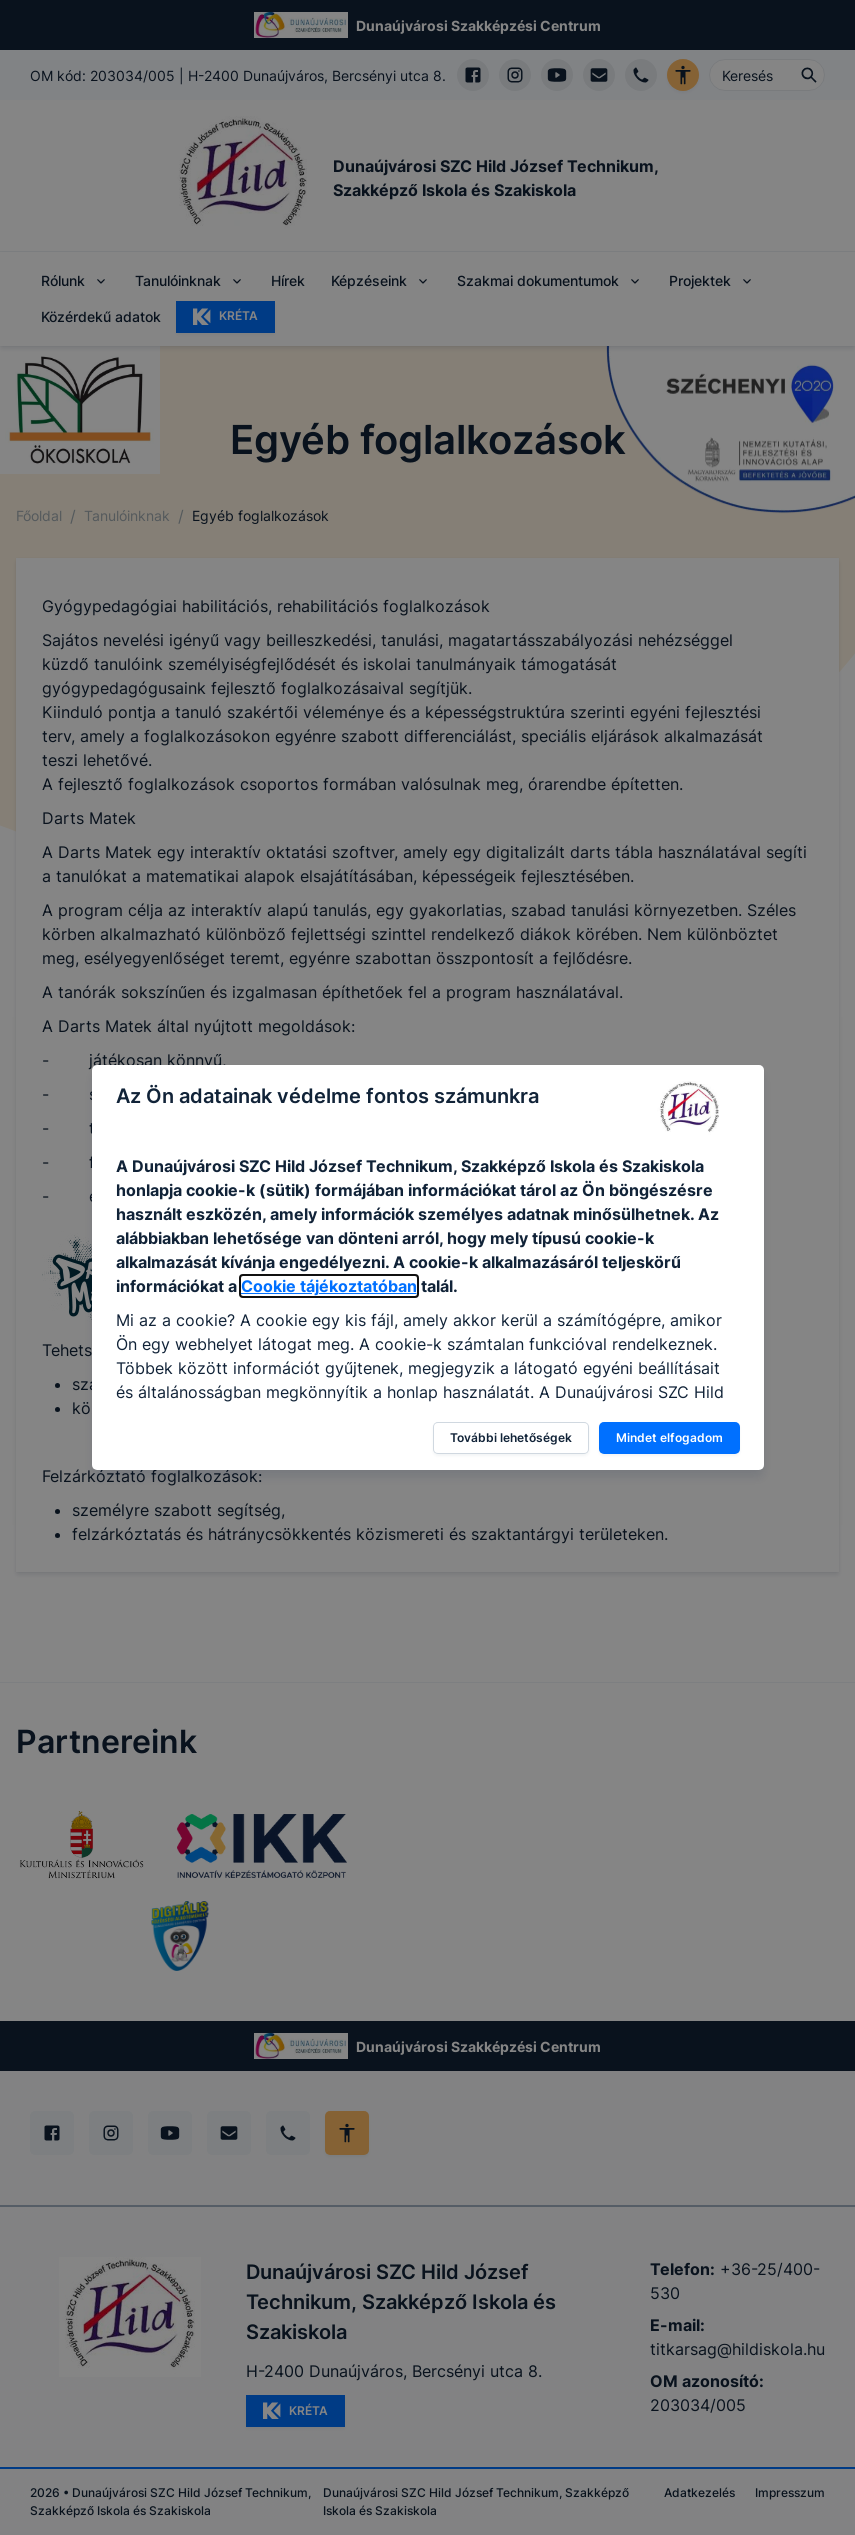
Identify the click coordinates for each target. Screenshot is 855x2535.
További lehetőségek (511, 1437)
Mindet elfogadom (669, 1437)
